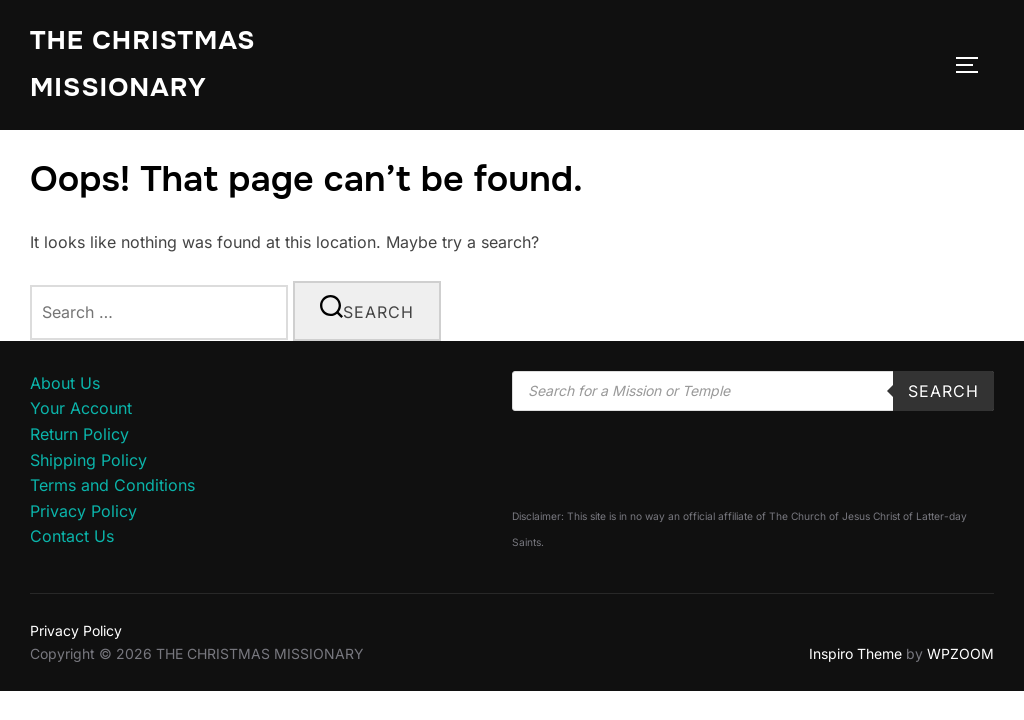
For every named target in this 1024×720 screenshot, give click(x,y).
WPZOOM (960, 653)
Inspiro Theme (855, 653)
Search (943, 391)
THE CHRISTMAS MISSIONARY (142, 64)
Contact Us (72, 536)
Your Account (81, 408)
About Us (65, 383)
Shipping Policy (88, 460)
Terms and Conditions (112, 485)
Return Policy (79, 434)
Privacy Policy (83, 511)
